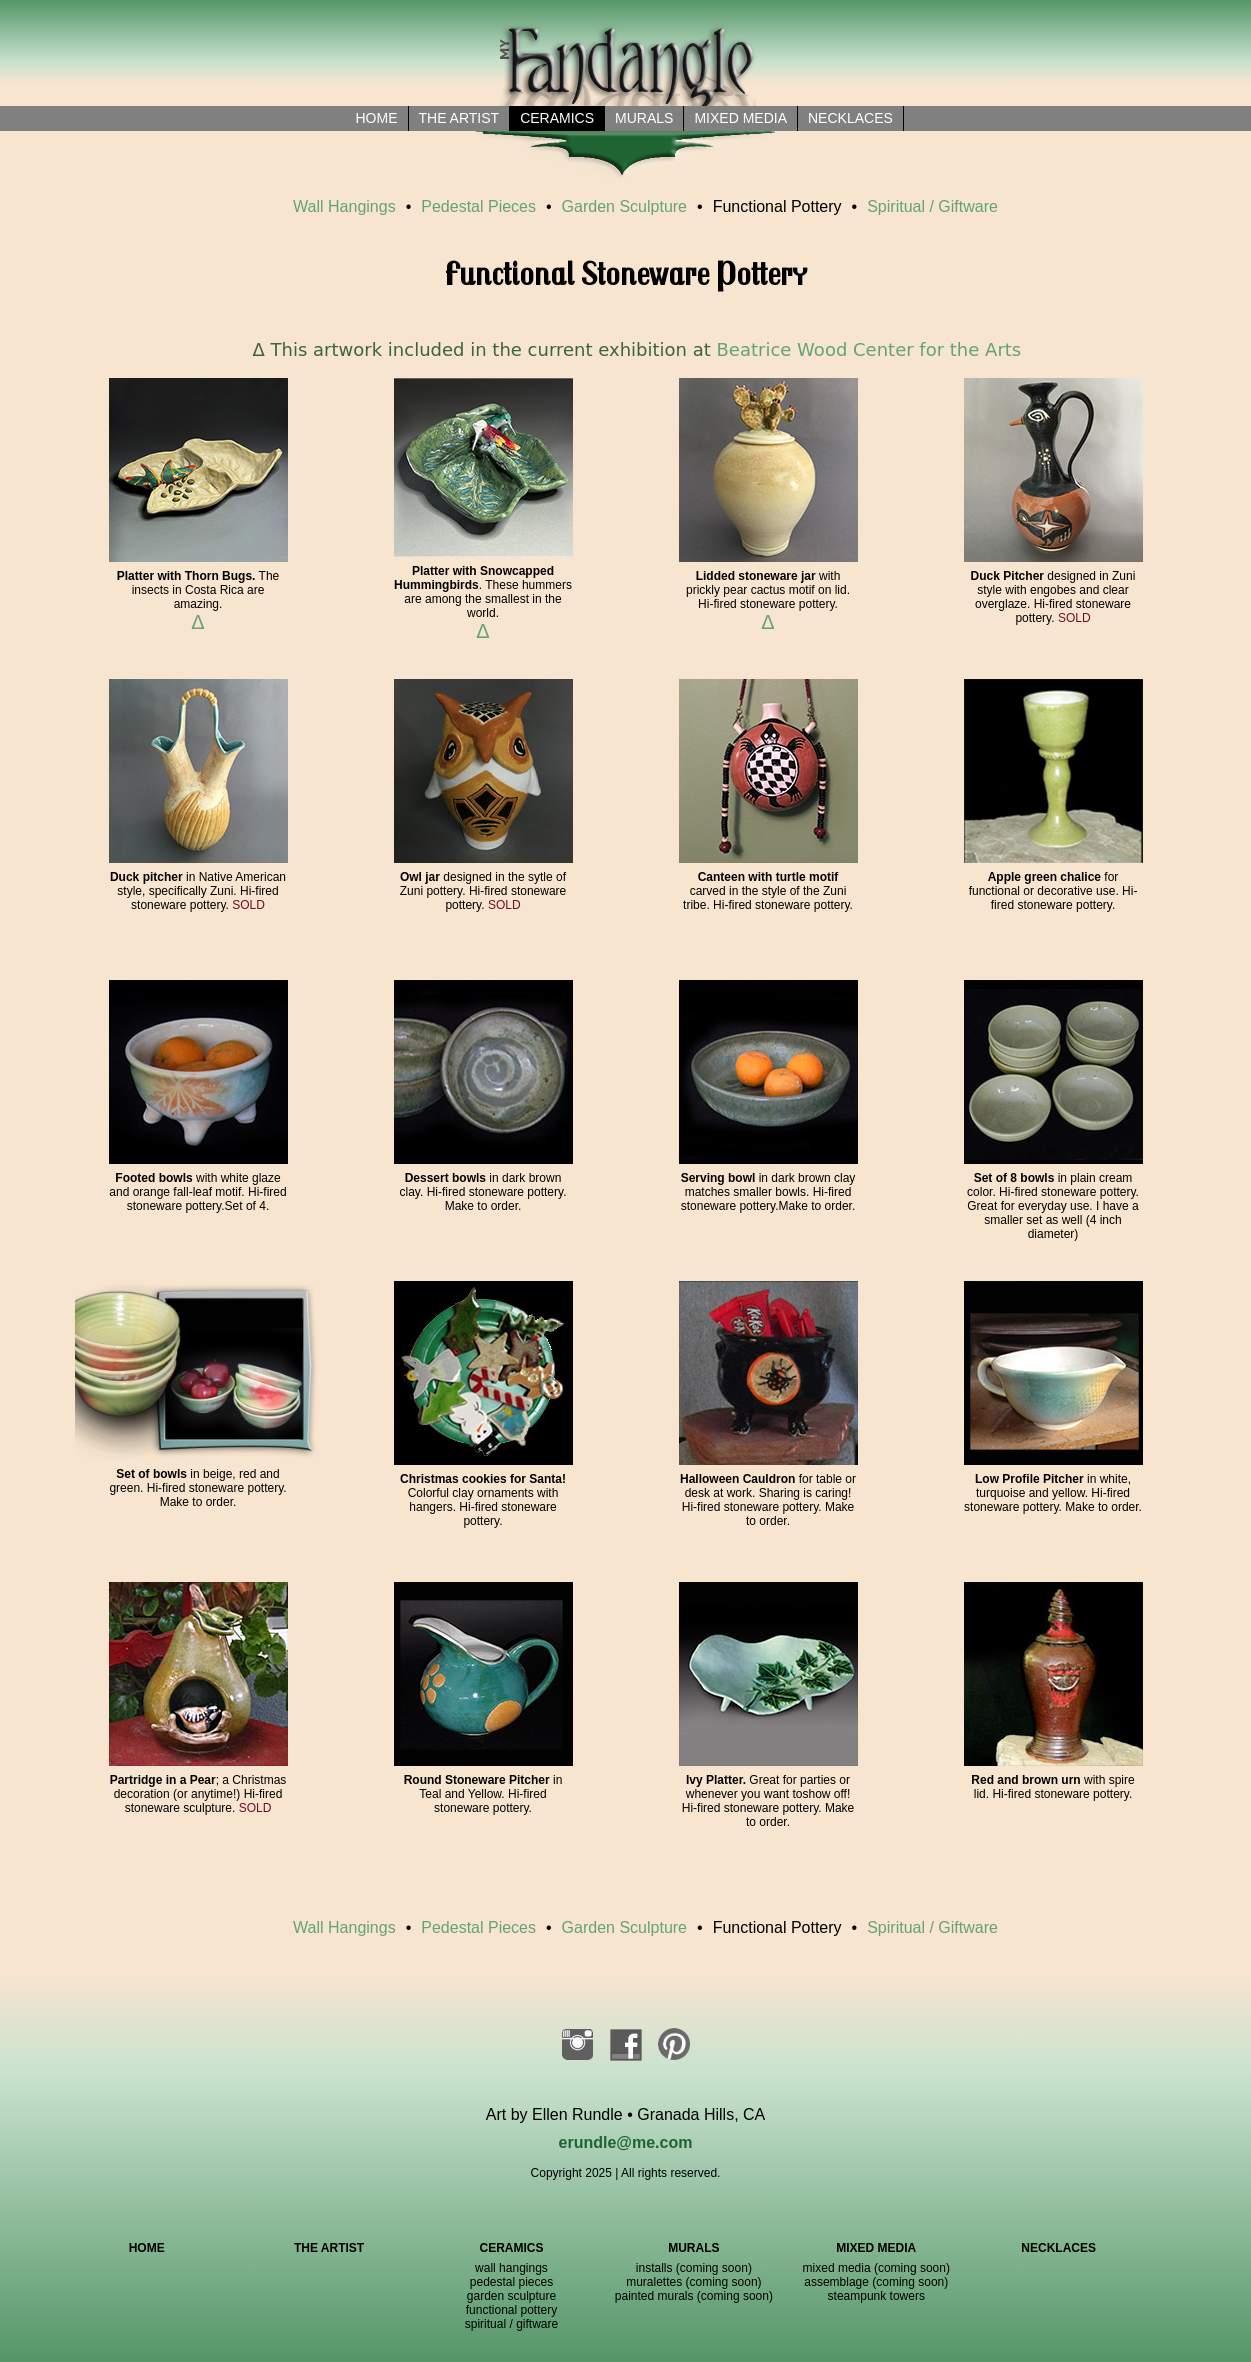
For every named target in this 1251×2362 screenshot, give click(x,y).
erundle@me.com (626, 2142)
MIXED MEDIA (876, 2248)
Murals (644, 118)
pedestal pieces (511, 2282)
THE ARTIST (329, 2248)
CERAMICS (511, 2248)
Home (377, 118)
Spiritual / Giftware (932, 206)
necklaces (850, 118)
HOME (147, 2248)
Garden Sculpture (624, 206)
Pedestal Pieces (478, 206)
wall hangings (511, 2268)
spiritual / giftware (511, 2324)
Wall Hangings (344, 206)
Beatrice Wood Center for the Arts (869, 349)
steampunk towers (876, 2296)
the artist (459, 118)
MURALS (693, 2248)
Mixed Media (740, 118)
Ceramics (557, 118)
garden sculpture (511, 2296)
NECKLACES (1058, 2248)
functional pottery (511, 2310)
